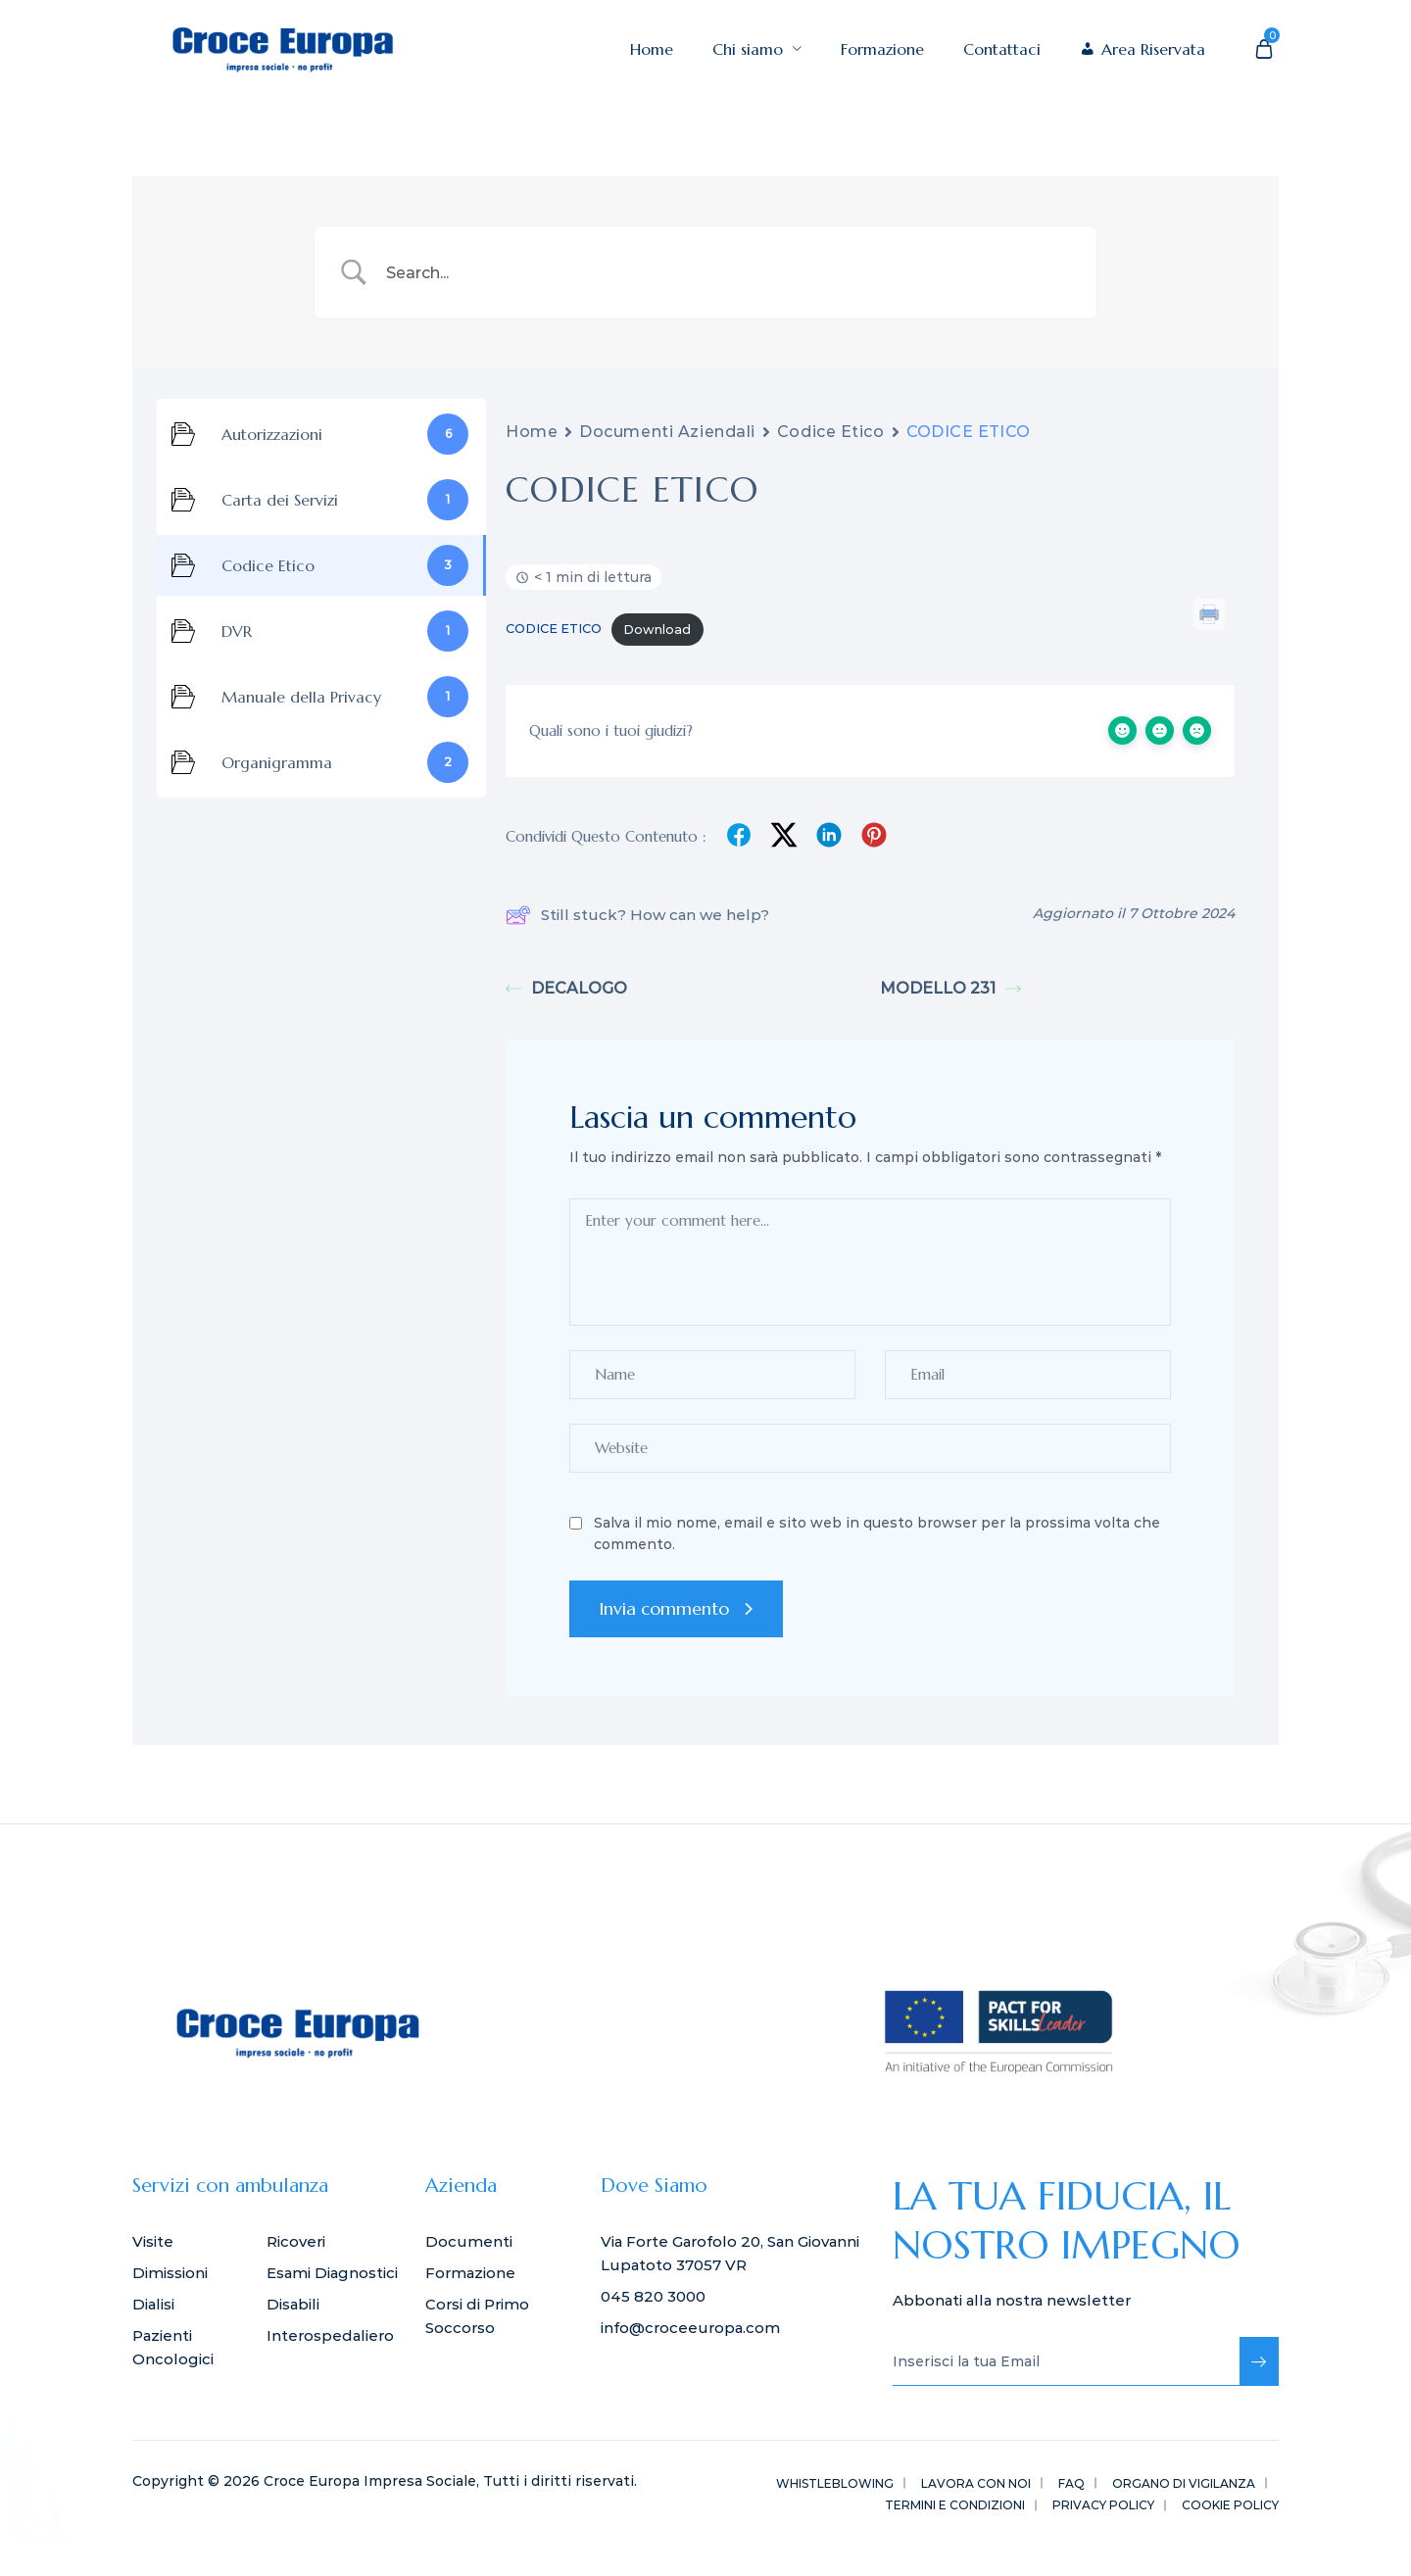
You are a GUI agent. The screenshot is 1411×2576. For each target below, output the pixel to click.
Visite (152, 2241)
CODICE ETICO (554, 629)
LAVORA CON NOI (976, 2483)
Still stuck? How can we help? (637, 915)
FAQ (1071, 2483)
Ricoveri (296, 2241)
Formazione (882, 49)
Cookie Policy (1230, 2505)
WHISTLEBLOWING (835, 2483)
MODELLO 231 (950, 988)
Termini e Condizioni (955, 2505)
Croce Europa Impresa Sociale (370, 2481)
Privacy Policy (1103, 2505)
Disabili (293, 2304)
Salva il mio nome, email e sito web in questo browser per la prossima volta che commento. (877, 1533)
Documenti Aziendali (667, 431)
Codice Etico (831, 431)
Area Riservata (1153, 49)
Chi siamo (757, 49)
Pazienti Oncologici (173, 2347)
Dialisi (153, 2304)
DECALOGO (566, 988)
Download (657, 629)
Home (651, 49)
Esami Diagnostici (332, 2272)
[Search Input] (730, 272)
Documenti (468, 2241)
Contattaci (1002, 49)
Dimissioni (170, 2272)
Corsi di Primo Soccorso (477, 2316)
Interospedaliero (330, 2335)
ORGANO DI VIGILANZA (1183, 2483)
